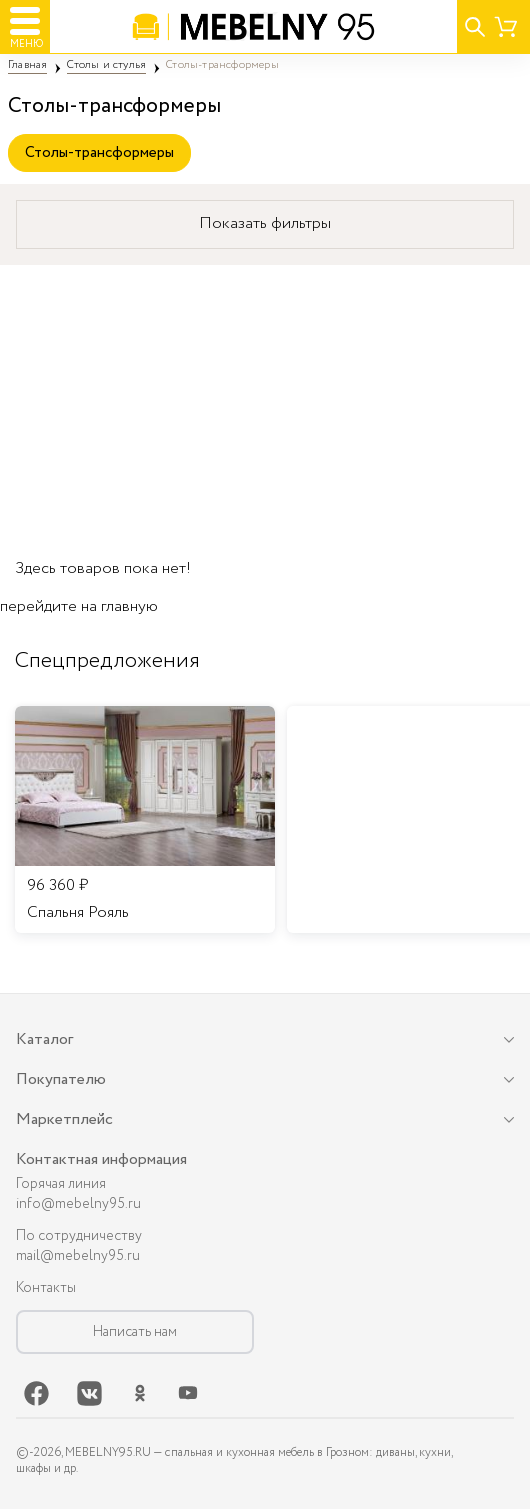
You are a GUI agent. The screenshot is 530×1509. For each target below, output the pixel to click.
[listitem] (145, 820)
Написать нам (135, 1332)
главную (129, 606)
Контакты (46, 1288)
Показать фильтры (265, 223)
